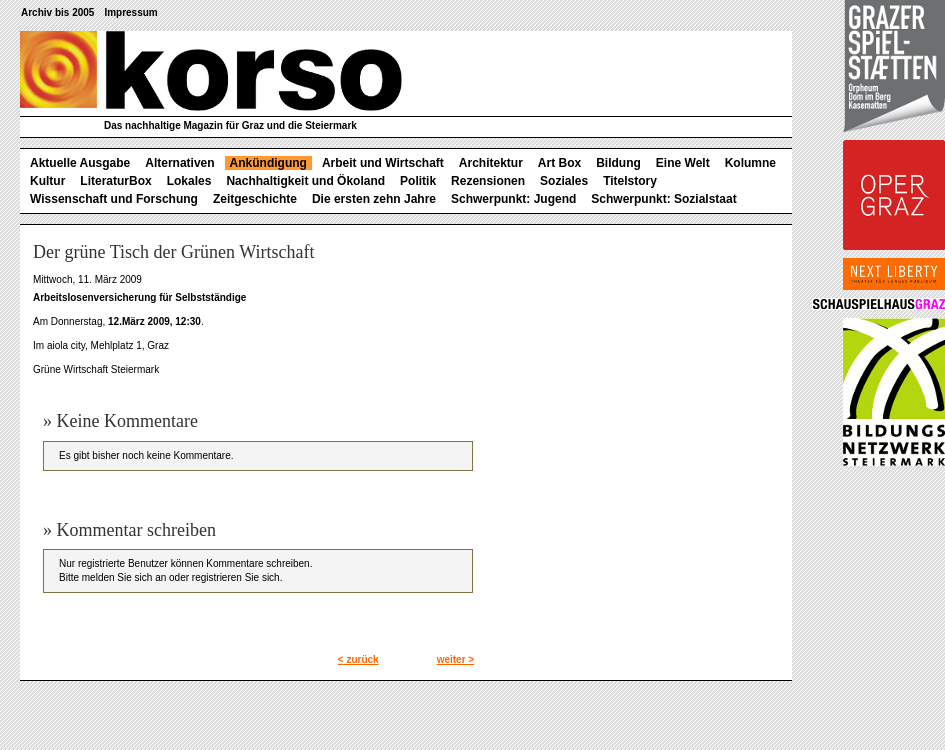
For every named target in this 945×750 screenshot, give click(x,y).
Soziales (564, 181)
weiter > (456, 659)
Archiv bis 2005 (57, 12)
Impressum (130, 12)
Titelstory (630, 181)
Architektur (491, 163)
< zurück (358, 659)
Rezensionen (488, 181)
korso (211, 71)
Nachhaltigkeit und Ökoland (305, 181)
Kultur (47, 181)
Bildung (618, 163)
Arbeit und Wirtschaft (383, 163)
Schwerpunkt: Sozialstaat (663, 199)
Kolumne (750, 163)
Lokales (189, 181)
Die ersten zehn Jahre (374, 199)
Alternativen (179, 163)
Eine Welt (683, 163)
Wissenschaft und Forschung (114, 199)
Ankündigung (268, 163)
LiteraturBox (115, 181)
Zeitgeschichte (255, 199)
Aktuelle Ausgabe (80, 163)
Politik (418, 181)
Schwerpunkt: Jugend (513, 199)
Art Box (559, 163)
